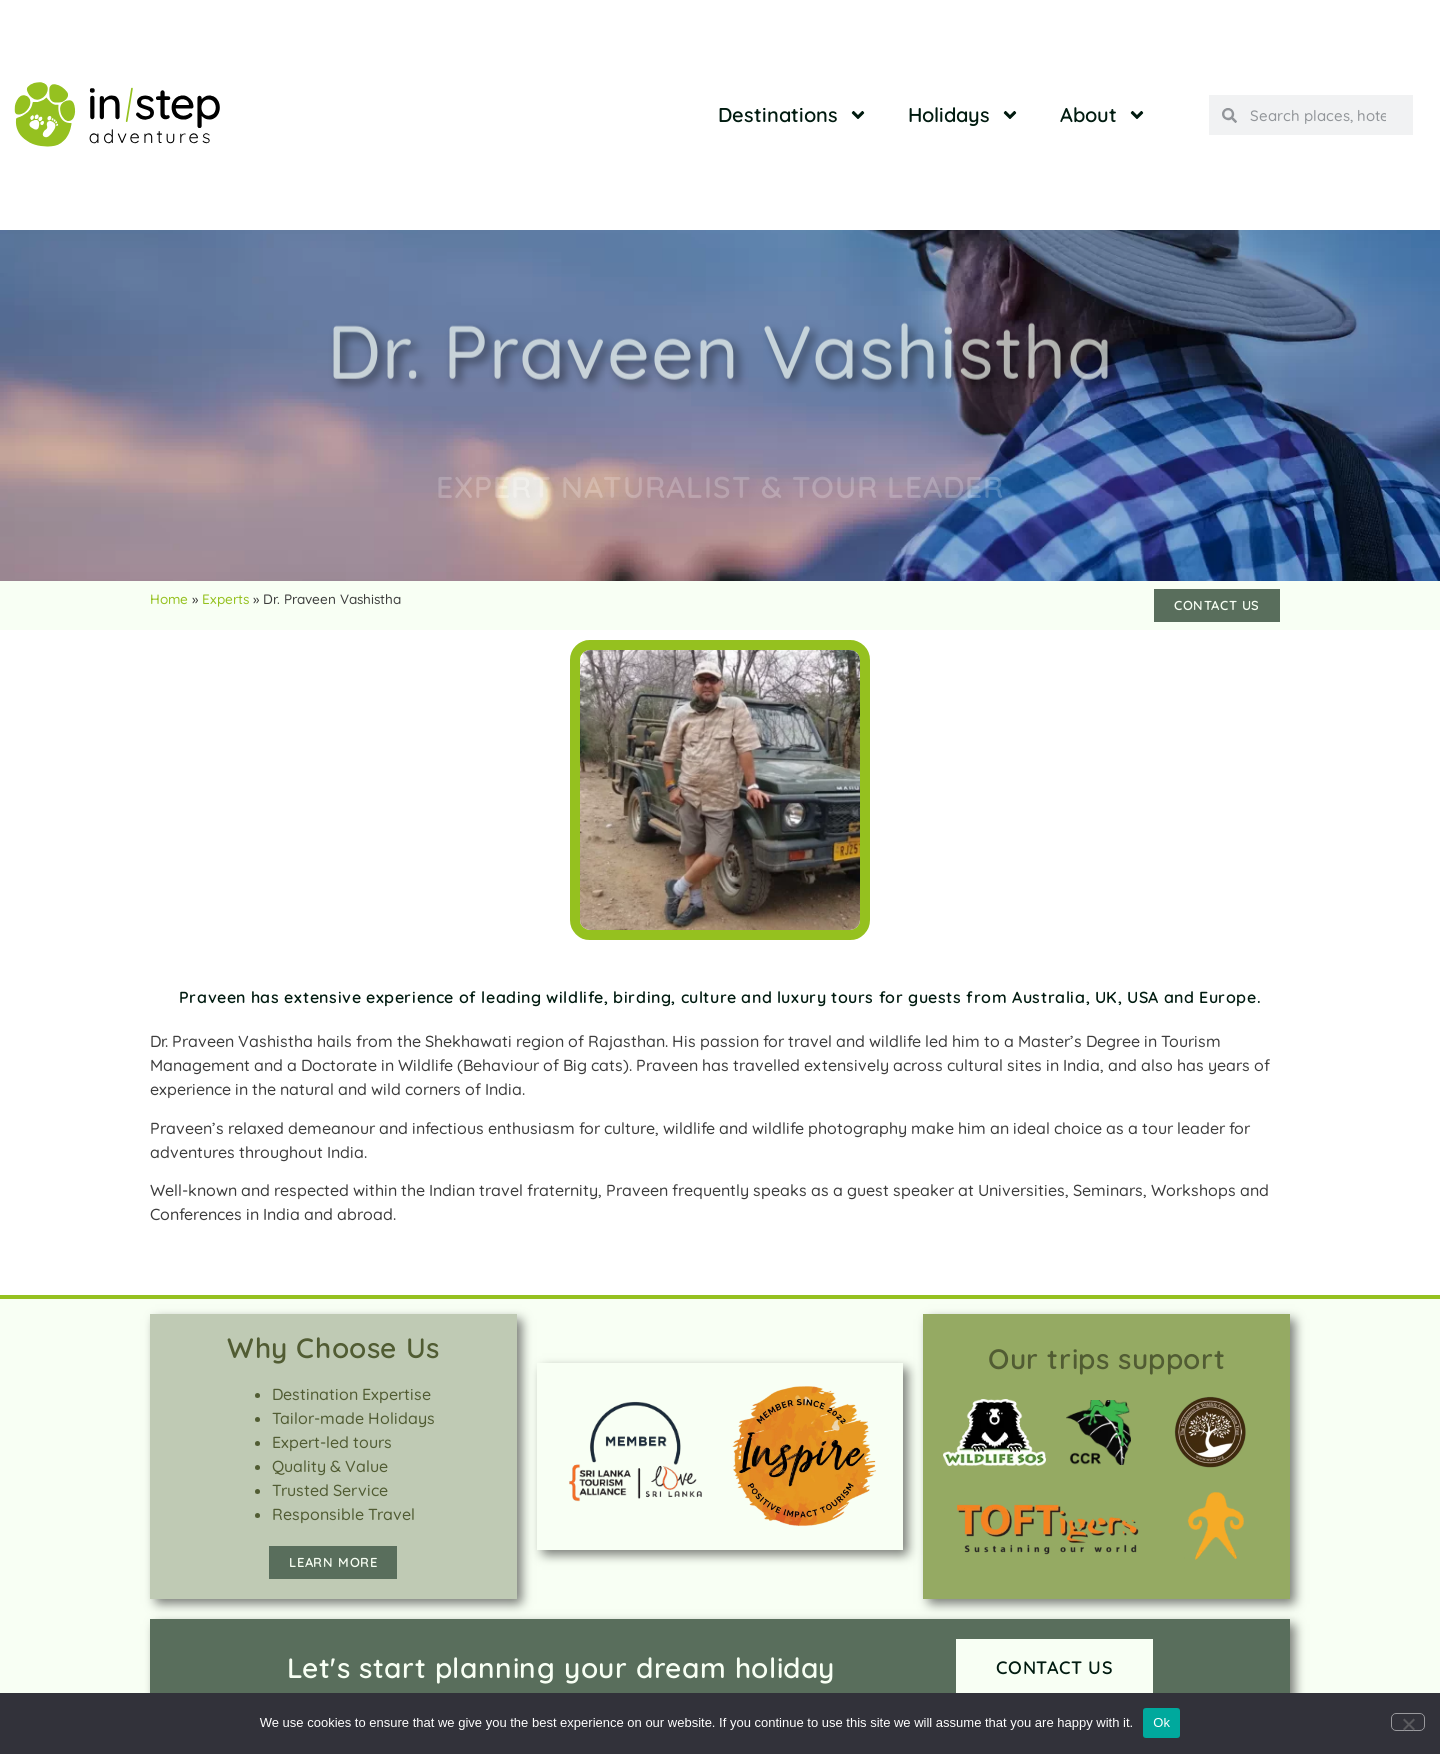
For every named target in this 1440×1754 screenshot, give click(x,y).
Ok (1161, 1722)
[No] (1408, 1722)
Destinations (793, 115)
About (1103, 115)
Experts (225, 598)
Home (169, 598)
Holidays (964, 115)
